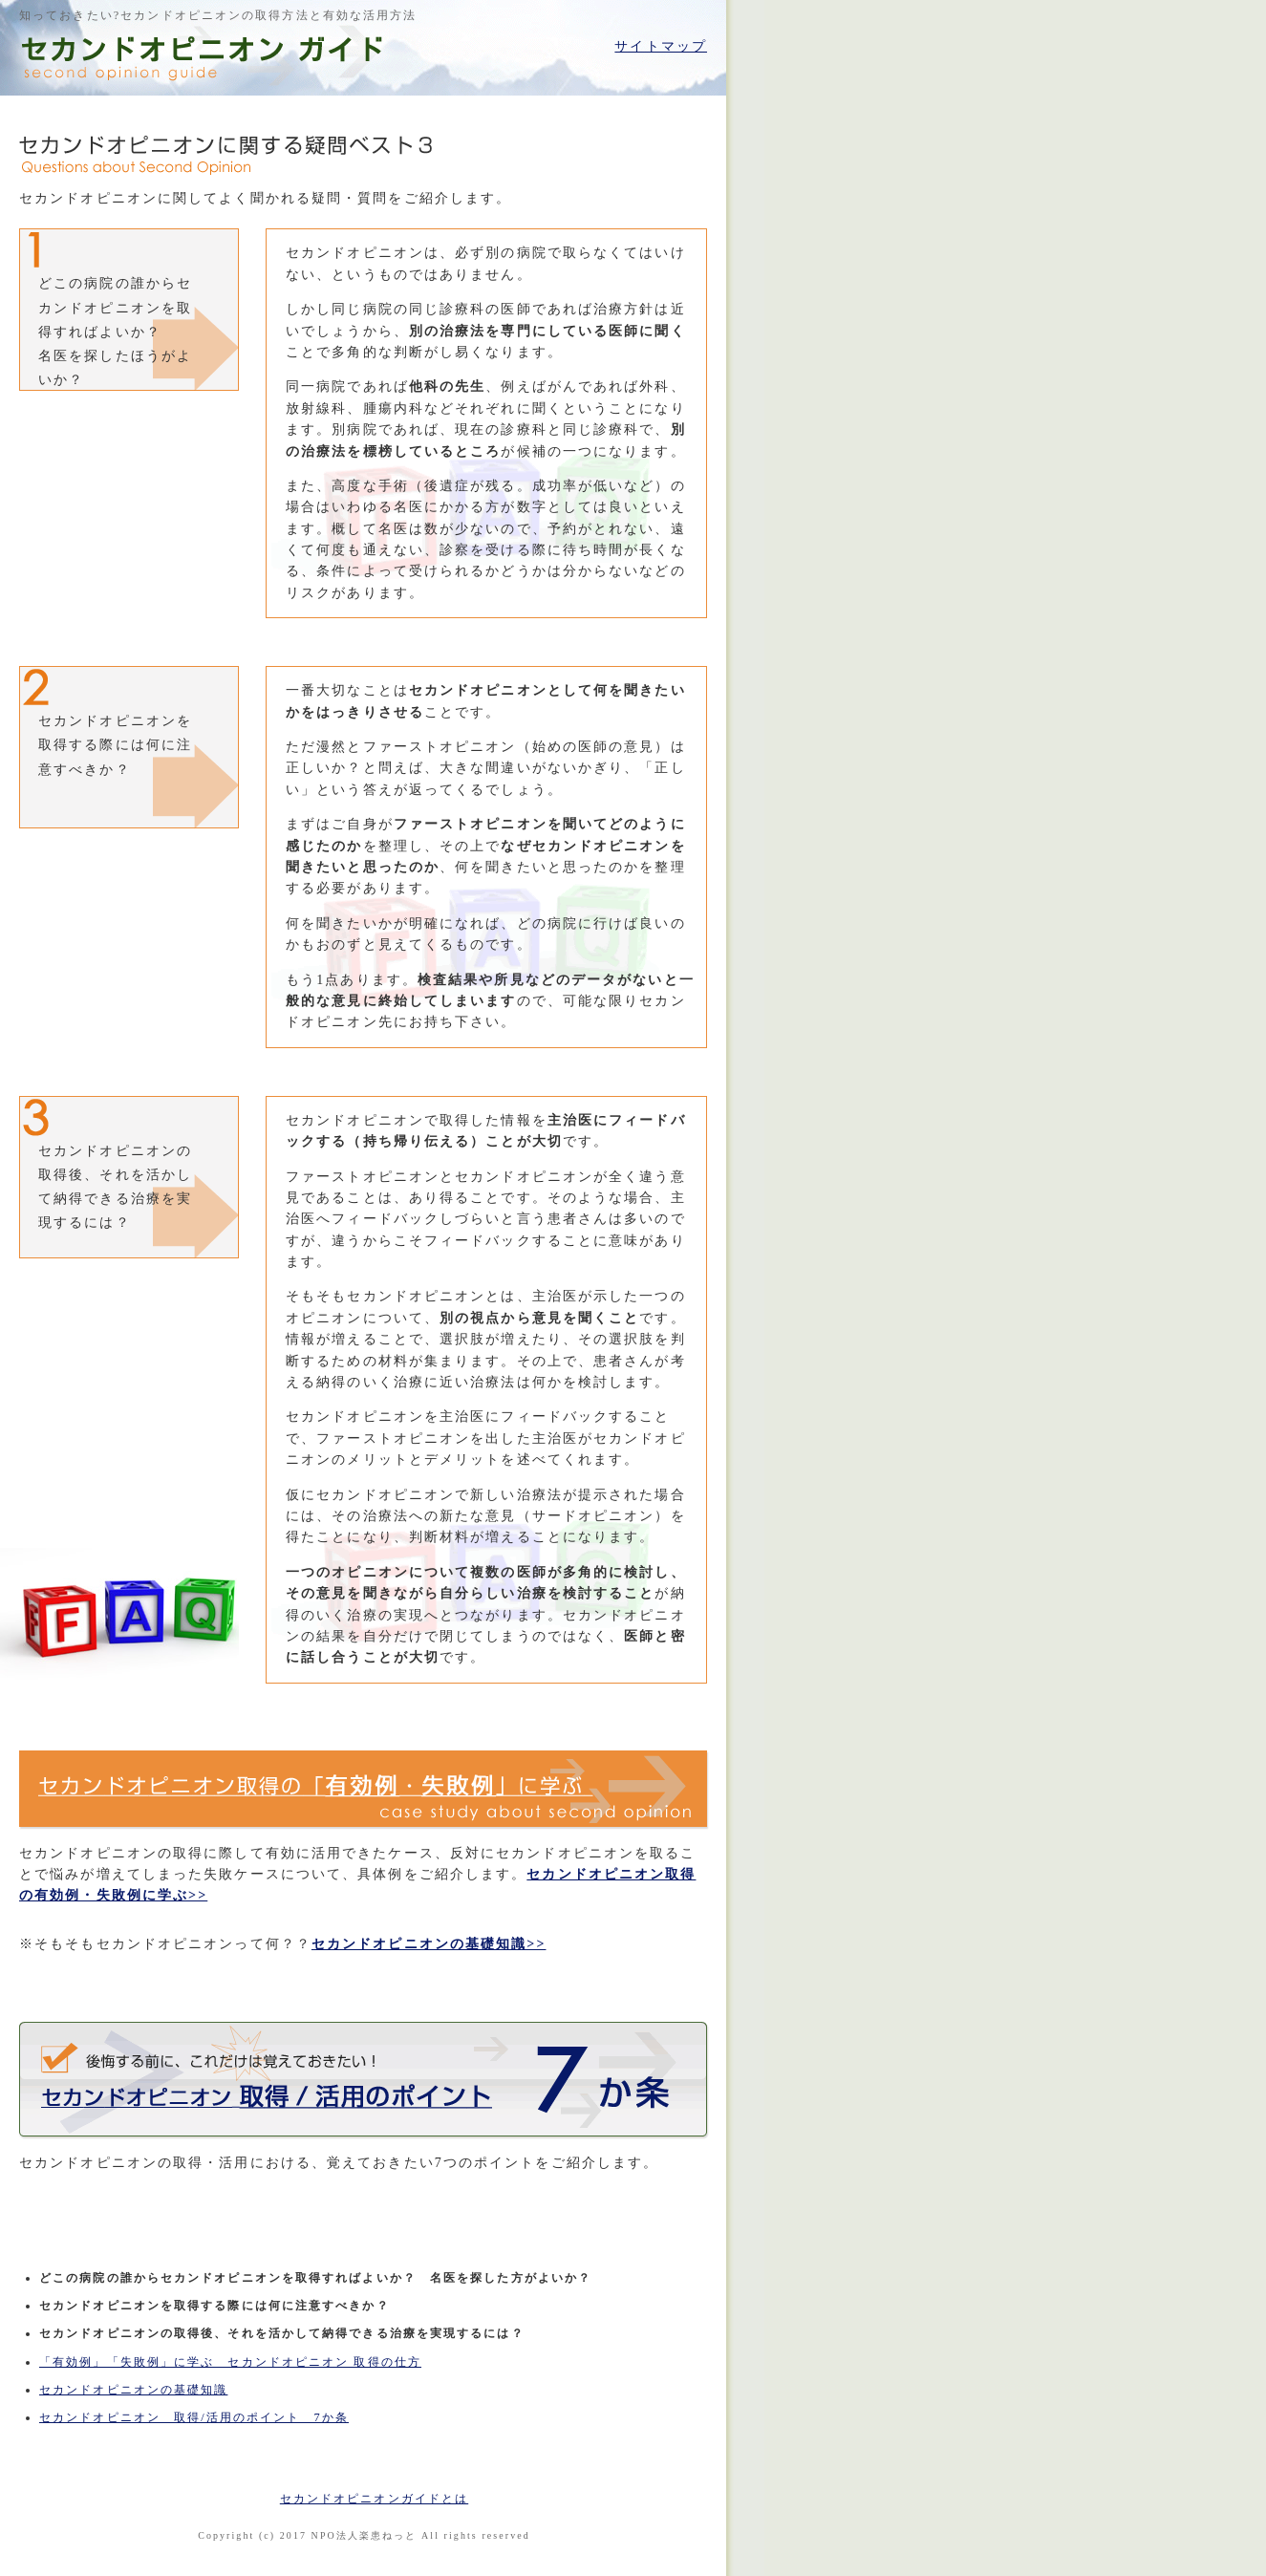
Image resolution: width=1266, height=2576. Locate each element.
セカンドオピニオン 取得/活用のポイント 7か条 (194, 2417)
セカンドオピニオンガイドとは (374, 2498)
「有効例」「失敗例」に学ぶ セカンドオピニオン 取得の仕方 (230, 2362)
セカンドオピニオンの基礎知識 (133, 2389)
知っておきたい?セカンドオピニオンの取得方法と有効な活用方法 (218, 16)
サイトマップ (660, 46)
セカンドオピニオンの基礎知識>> (429, 1944)
